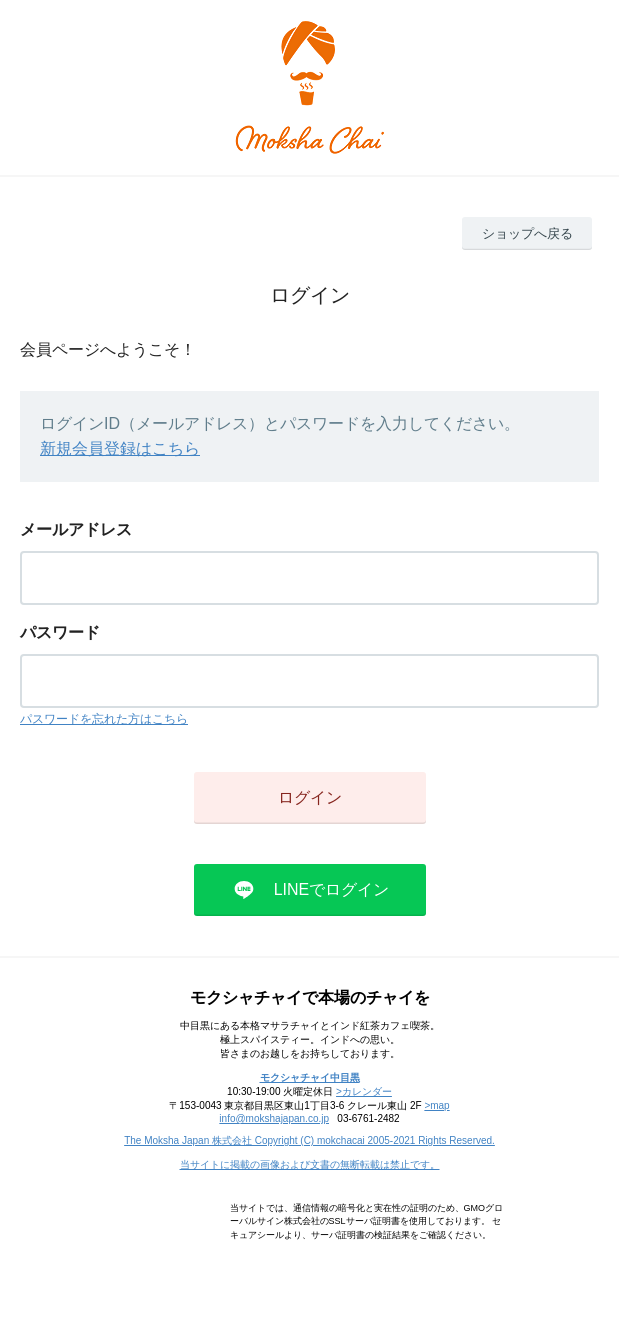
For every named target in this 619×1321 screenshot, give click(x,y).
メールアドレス (76, 529)
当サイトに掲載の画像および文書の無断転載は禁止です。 (310, 1164)
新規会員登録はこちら (120, 448)
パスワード (60, 632)
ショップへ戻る (527, 233)
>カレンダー (364, 1091)
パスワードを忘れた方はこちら (104, 719)
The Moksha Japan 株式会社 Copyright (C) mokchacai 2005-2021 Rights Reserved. (309, 1140)
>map (436, 1105)
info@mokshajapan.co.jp (274, 1118)
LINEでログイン (332, 889)
